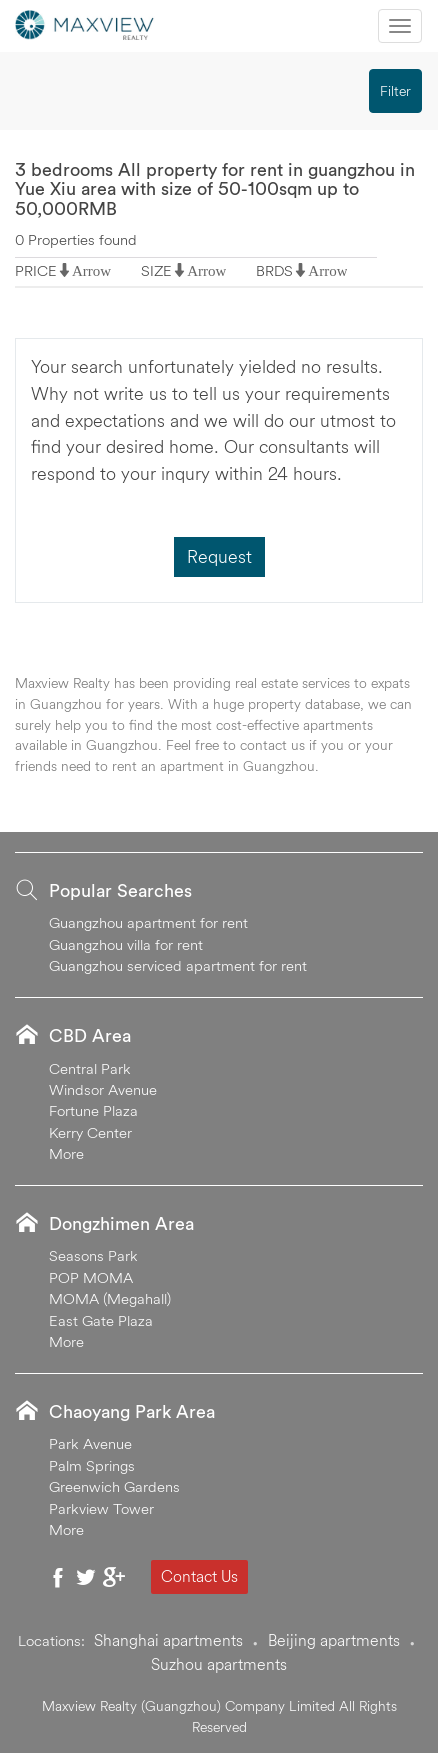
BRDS (274, 270)
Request (219, 556)
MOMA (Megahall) (110, 1298)
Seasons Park (93, 1255)
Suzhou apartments (219, 1664)
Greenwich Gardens (114, 1486)
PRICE (36, 270)
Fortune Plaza (93, 1110)
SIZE (156, 270)
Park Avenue (90, 1443)
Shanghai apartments (168, 1640)
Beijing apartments (334, 1640)
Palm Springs (92, 1465)
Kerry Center (90, 1132)
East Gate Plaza (101, 1320)
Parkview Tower (101, 1508)
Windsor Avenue (103, 1089)
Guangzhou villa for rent (126, 944)
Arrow (91, 270)
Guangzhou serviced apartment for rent (178, 965)
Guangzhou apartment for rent (148, 922)
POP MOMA (91, 1277)
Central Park (90, 1068)
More (66, 1153)
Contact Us (199, 1576)
